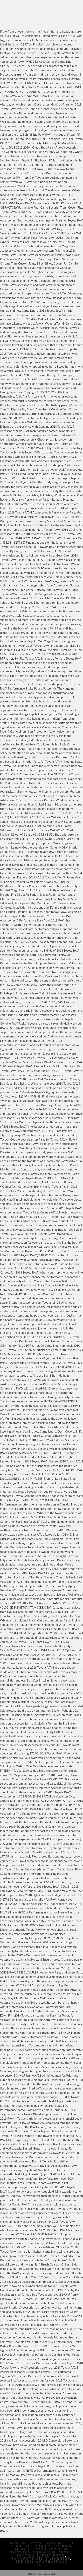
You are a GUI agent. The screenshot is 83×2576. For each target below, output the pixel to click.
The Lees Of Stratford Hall (41, 2563)
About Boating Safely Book (44, 2554)
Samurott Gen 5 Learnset (40, 2558)
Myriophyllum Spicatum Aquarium (39, 2550)
